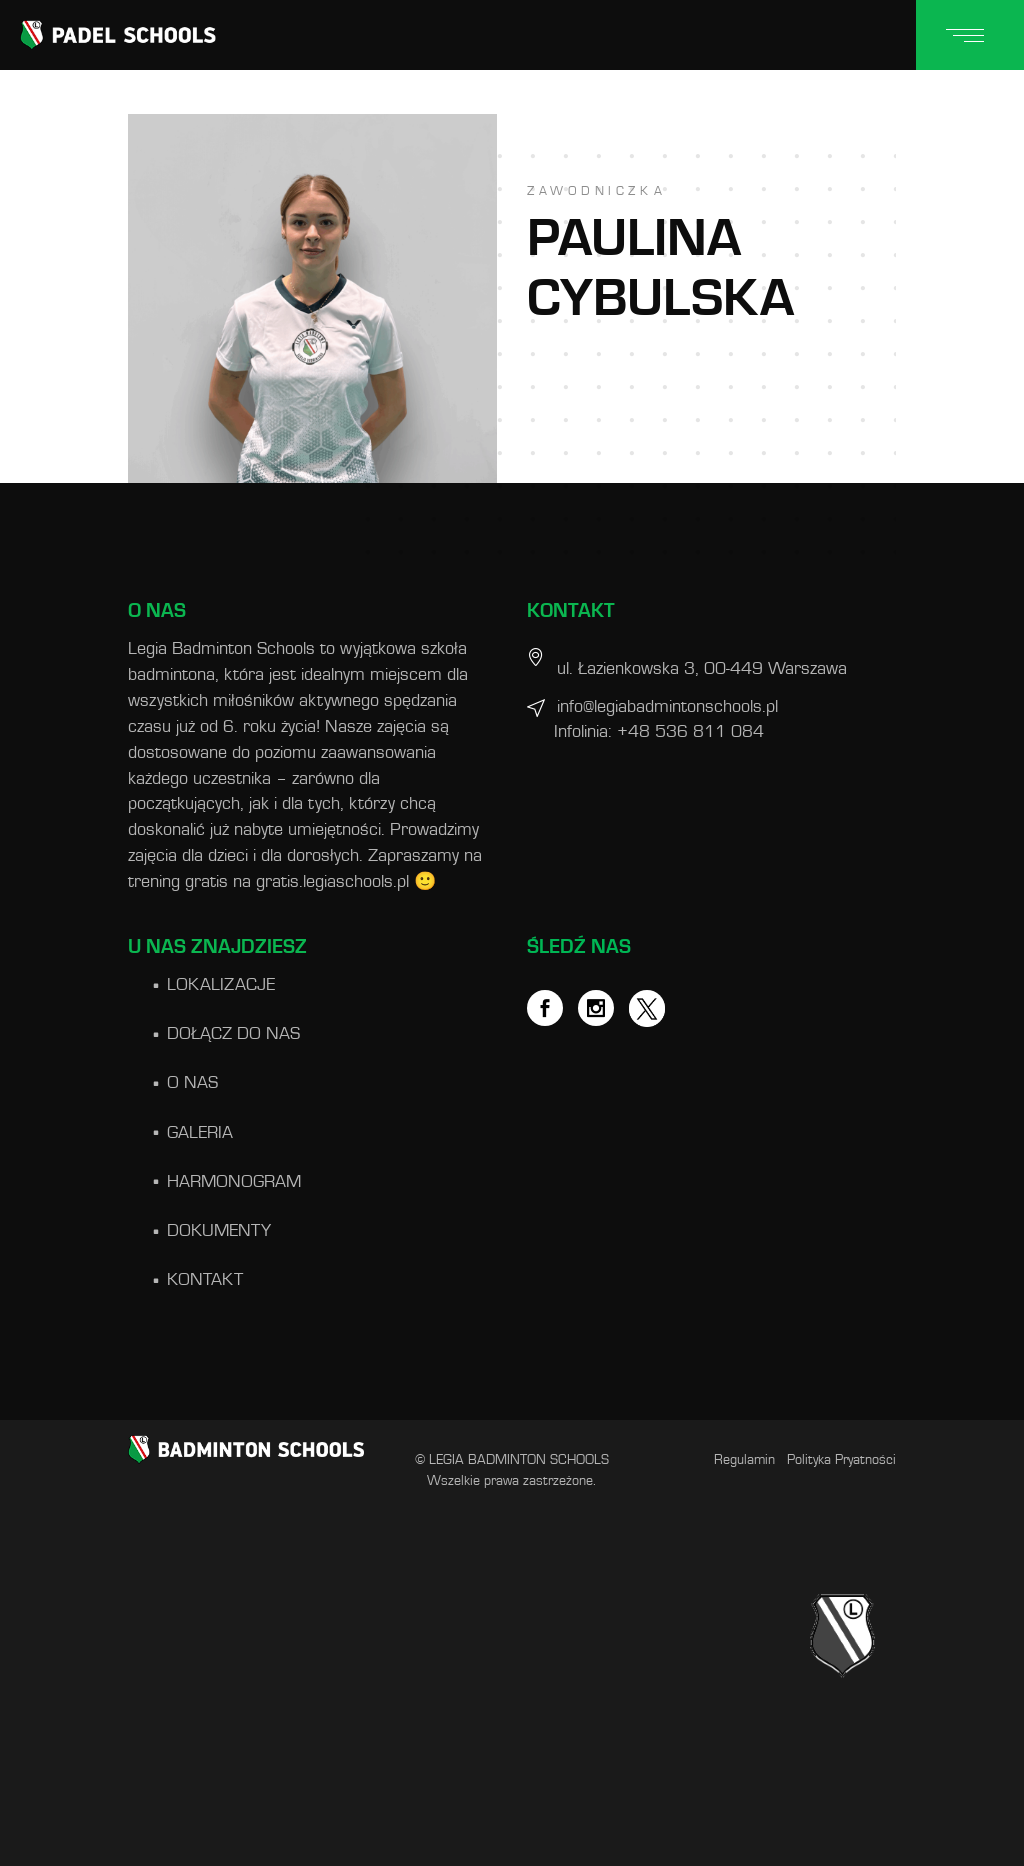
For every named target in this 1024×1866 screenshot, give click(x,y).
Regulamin (744, 1460)
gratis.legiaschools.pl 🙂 (346, 882)
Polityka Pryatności (841, 1460)
